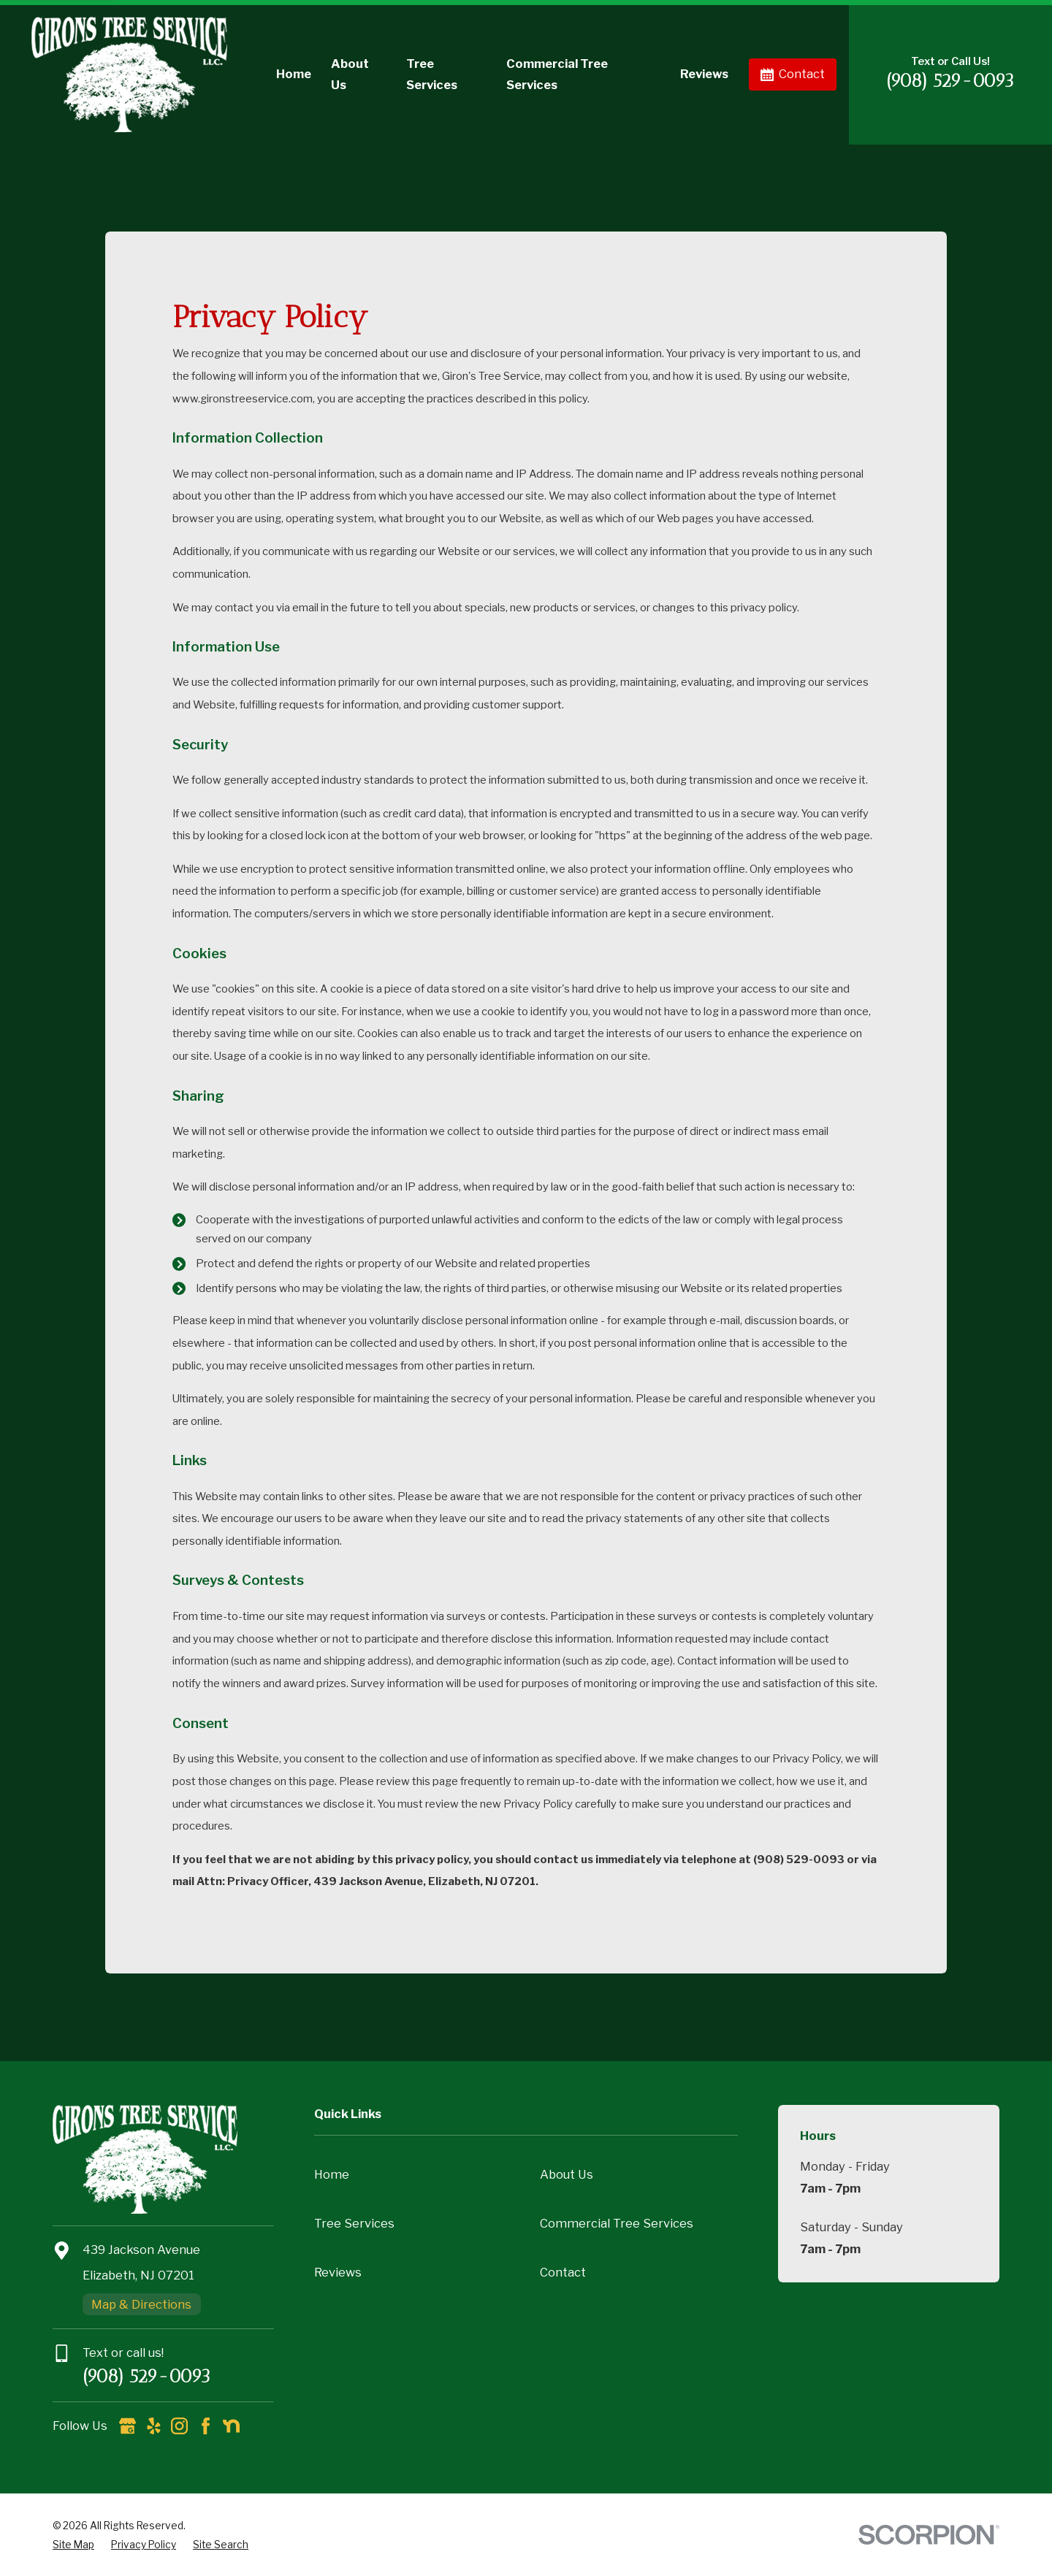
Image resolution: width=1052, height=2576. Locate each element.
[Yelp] (153, 2426)
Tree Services (354, 2223)
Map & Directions (141, 2304)
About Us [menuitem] (350, 74)
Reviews (338, 2272)
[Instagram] (179, 2426)
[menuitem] (73, 2545)
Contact (793, 73)
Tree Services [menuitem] (431, 74)
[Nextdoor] (231, 2426)
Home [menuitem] (293, 73)
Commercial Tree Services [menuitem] (557, 74)
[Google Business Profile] (127, 2426)
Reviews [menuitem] (704, 73)
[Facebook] (205, 2426)
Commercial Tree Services (616, 2223)
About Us (566, 2174)
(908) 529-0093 (950, 80)
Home (331, 2174)
